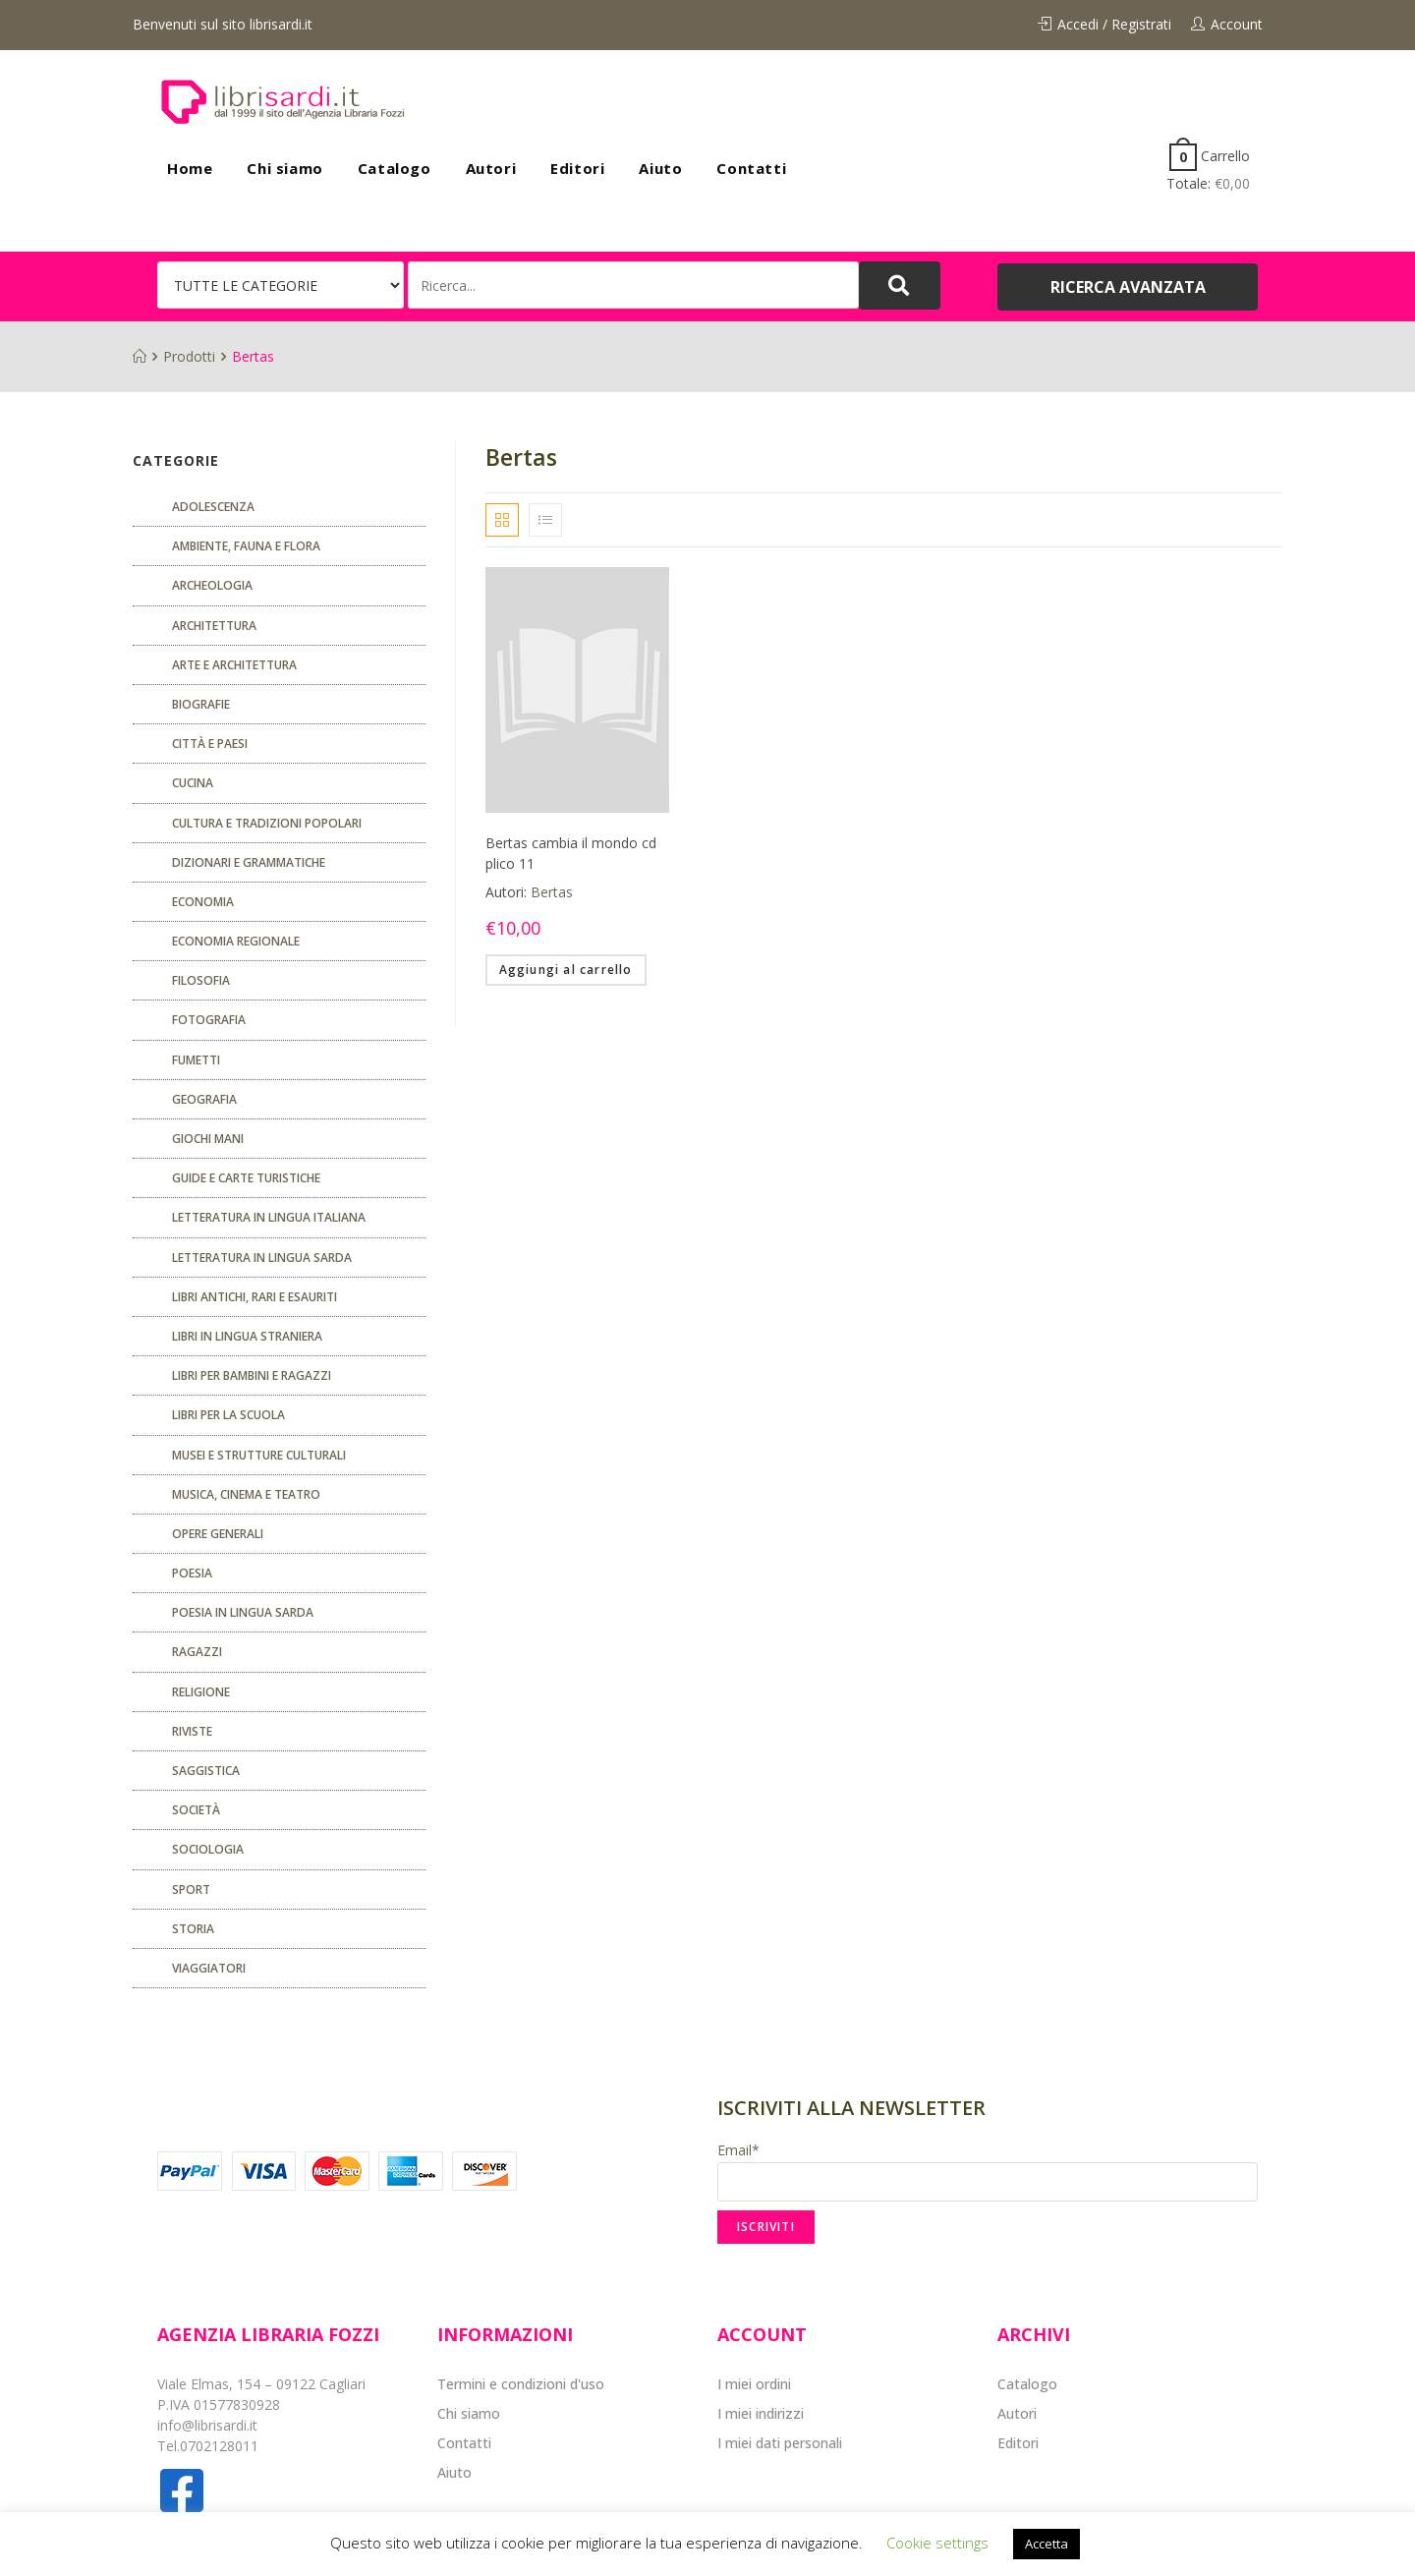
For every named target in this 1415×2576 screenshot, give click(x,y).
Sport (191, 1889)
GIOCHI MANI (208, 1138)
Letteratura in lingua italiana (269, 1217)
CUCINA (192, 782)
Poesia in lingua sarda (242, 1612)
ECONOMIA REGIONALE (236, 941)
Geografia (204, 1099)
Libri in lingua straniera (247, 1336)
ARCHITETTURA (214, 625)
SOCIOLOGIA (208, 1849)
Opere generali (217, 1533)
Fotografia (209, 1019)
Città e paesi (210, 743)
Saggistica (206, 1770)
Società (196, 1810)
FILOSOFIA (201, 980)
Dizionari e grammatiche (248, 862)
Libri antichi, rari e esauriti (254, 1296)
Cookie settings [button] (937, 2542)
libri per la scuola (228, 1414)
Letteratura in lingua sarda (262, 1257)
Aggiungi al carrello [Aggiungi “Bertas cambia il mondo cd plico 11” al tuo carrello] (566, 969)
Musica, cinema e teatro (246, 1494)
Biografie (201, 704)
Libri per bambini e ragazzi (251, 1375)
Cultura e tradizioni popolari (267, 823)
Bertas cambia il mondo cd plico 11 (570, 853)
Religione (201, 1692)
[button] (1127, 287)
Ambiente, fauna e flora (246, 546)
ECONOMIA (203, 901)
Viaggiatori (209, 1968)
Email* (987, 2171)
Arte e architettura (234, 665)
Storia (193, 1928)
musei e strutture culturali (259, 1455)
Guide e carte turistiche (246, 1178)
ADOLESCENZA (213, 506)
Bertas (552, 892)
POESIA (192, 1573)
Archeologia (212, 585)
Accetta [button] (1046, 2543)
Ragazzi (197, 1651)
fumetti (196, 1060)
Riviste (192, 1731)
